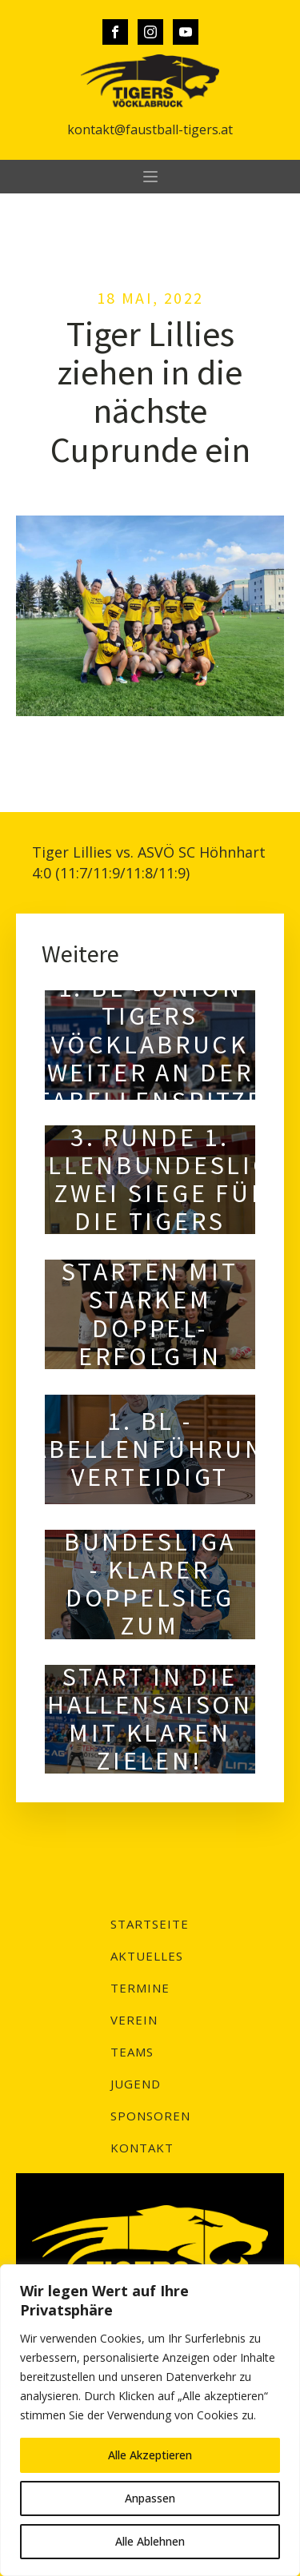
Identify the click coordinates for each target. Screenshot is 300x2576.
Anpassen (150, 2498)
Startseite (149, 1924)
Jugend (135, 2084)
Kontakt (142, 2148)
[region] (150, 2420)
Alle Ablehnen (150, 2541)
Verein (134, 2020)
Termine (140, 1988)
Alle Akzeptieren (150, 2455)
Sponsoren (150, 2116)
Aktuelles (146, 1956)
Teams (132, 2052)
